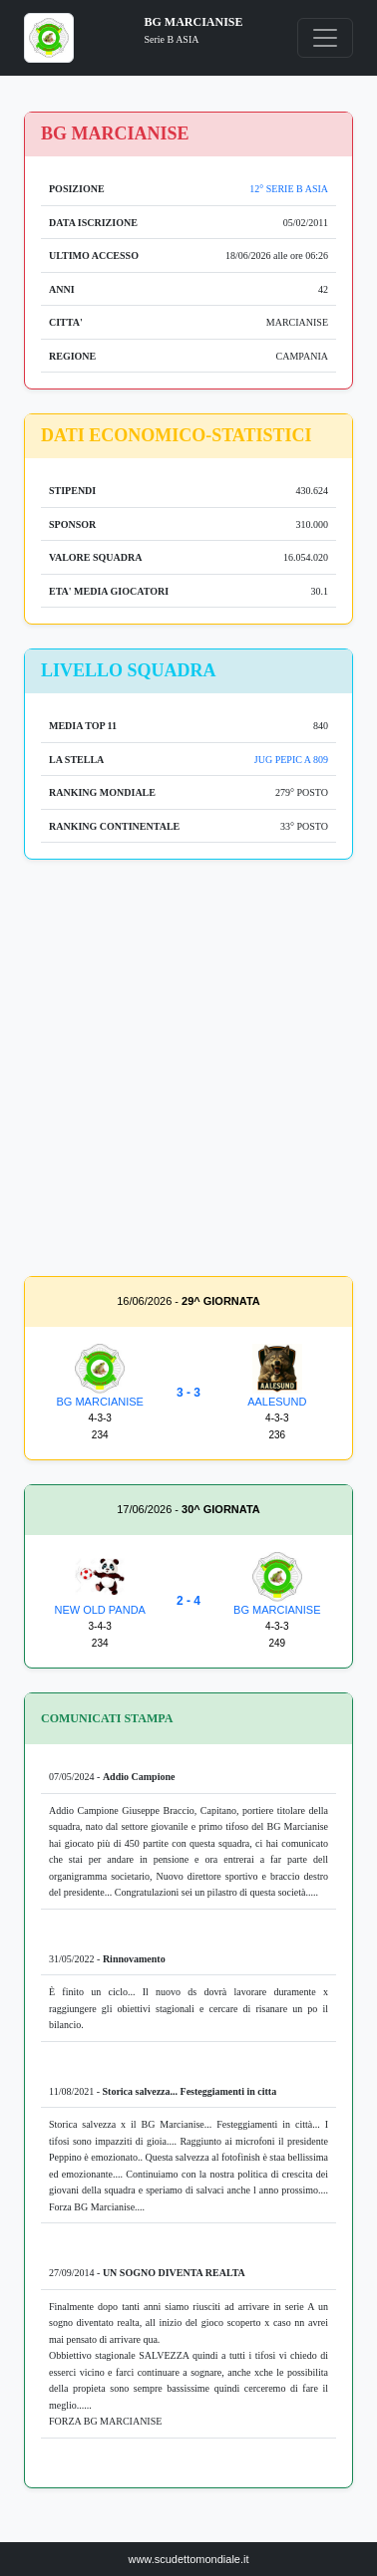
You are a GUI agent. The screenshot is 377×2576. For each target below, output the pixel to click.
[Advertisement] (188, 1072)
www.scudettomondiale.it (188, 2559)
